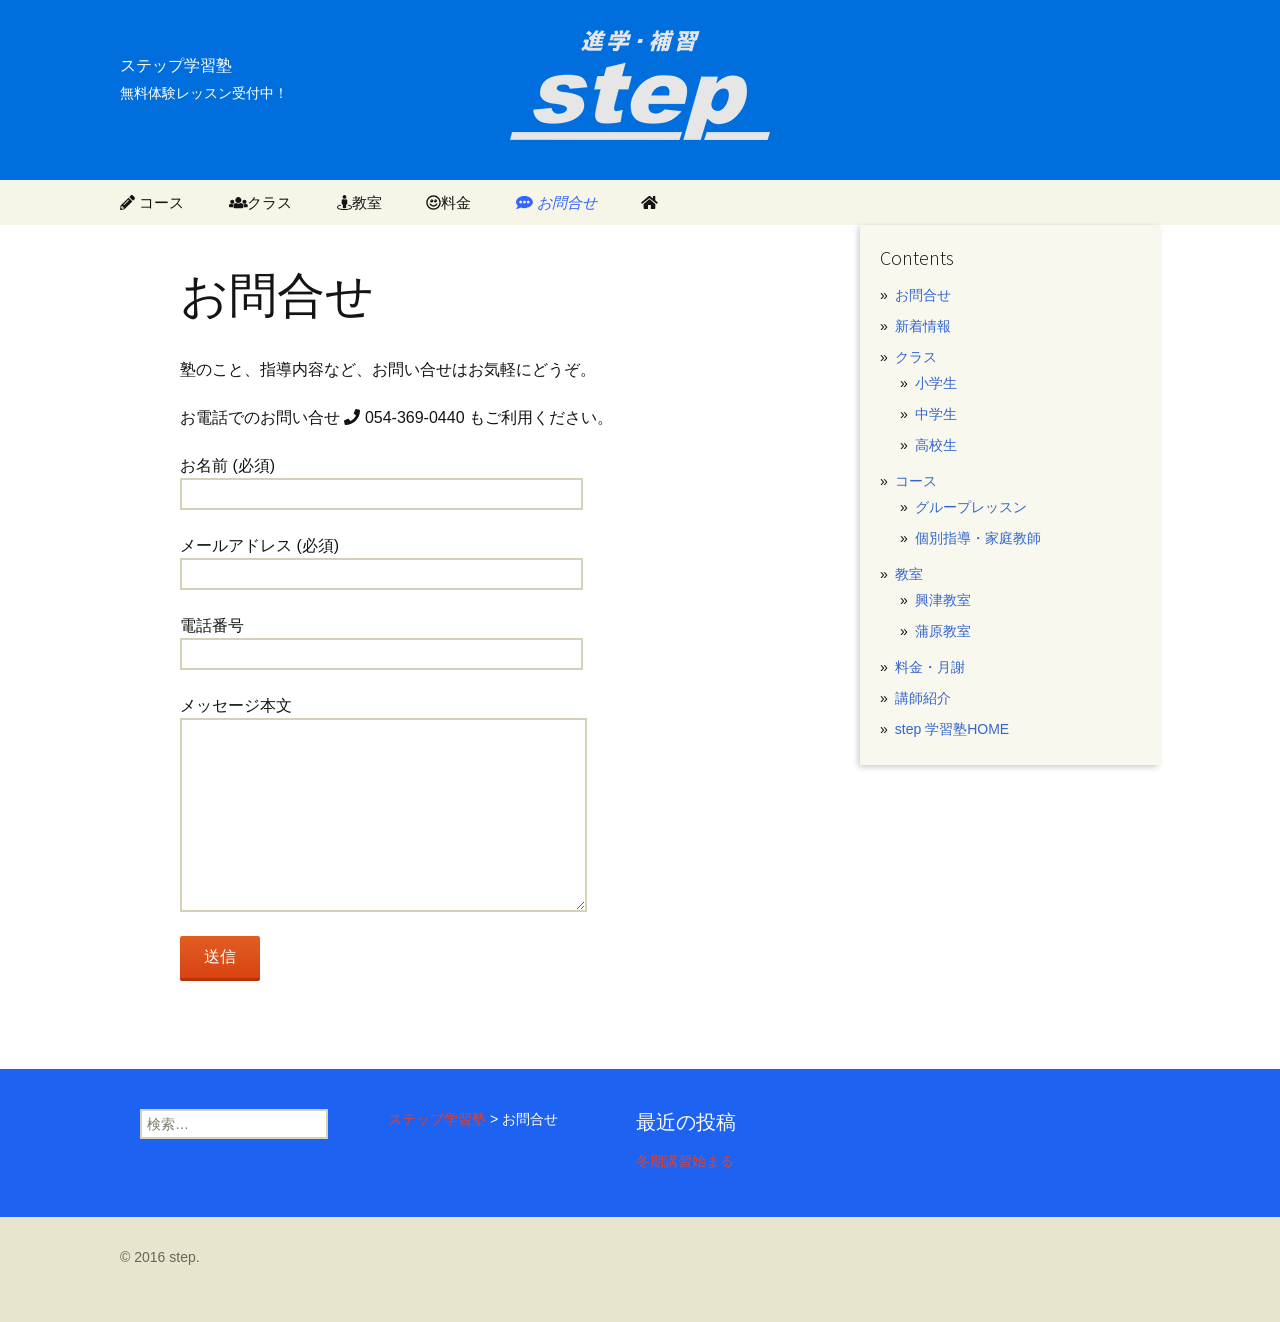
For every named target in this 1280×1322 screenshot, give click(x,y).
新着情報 (923, 326)
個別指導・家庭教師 (978, 538)
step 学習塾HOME (952, 729)
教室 (359, 202)
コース (152, 202)
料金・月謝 (930, 667)
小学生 (936, 383)
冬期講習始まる (685, 1161)
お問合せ (556, 202)
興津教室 (943, 600)
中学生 (936, 414)
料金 (448, 202)
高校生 (936, 445)
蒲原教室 (943, 631)
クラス (261, 202)
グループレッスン (971, 507)
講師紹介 (923, 698)
